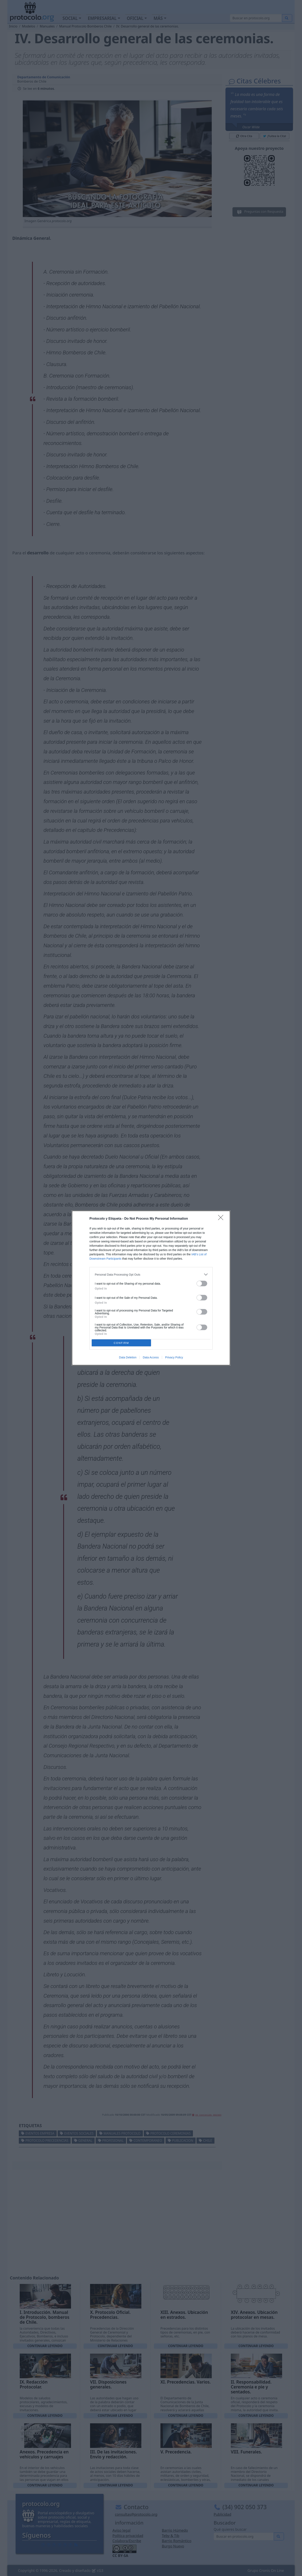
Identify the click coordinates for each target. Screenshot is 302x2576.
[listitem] (151, 1274)
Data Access (151, 1357)
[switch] (202, 1283)
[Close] (222, 1219)
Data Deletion (127, 1357)
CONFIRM (121, 1342)
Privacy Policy (174, 1357)
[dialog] (151, 1288)
